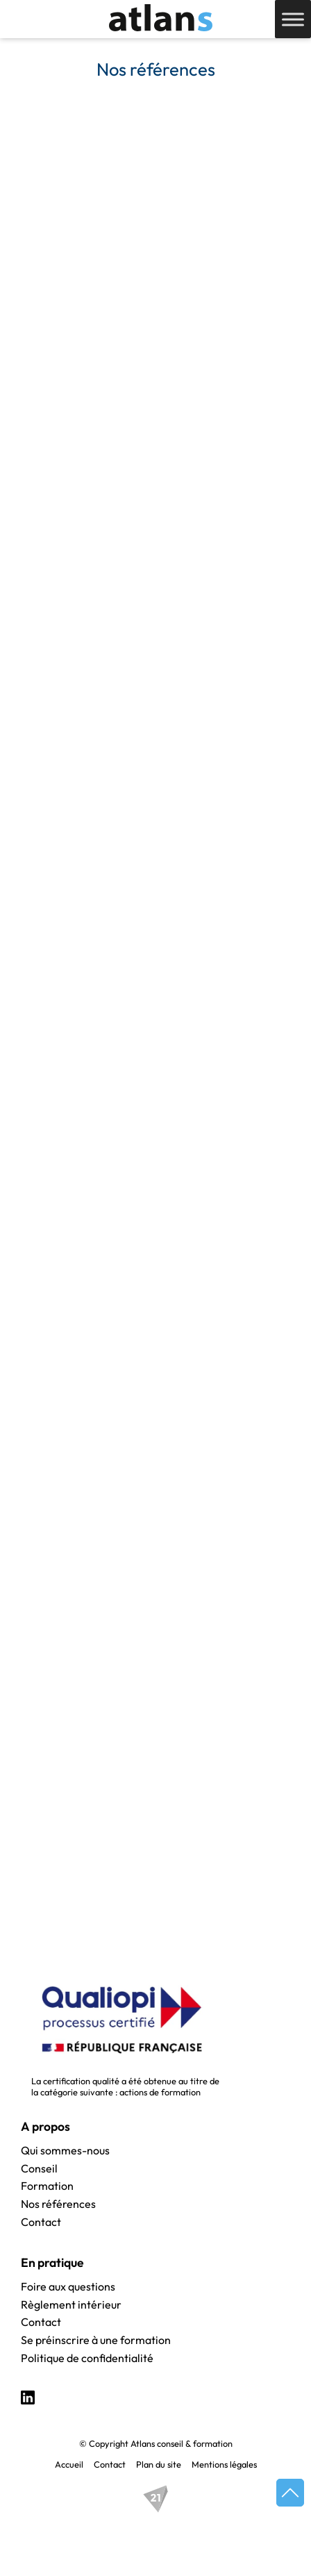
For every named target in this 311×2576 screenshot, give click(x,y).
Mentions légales (224, 2464)
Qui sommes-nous (65, 2151)
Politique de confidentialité (87, 2358)
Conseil (39, 2169)
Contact (41, 2222)
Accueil (69, 2464)
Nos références (58, 2204)
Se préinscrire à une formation (96, 2340)
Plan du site (158, 2464)
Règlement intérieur (71, 2305)
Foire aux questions (68, 2287)
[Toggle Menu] (293, 19)
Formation (47, 2186)
